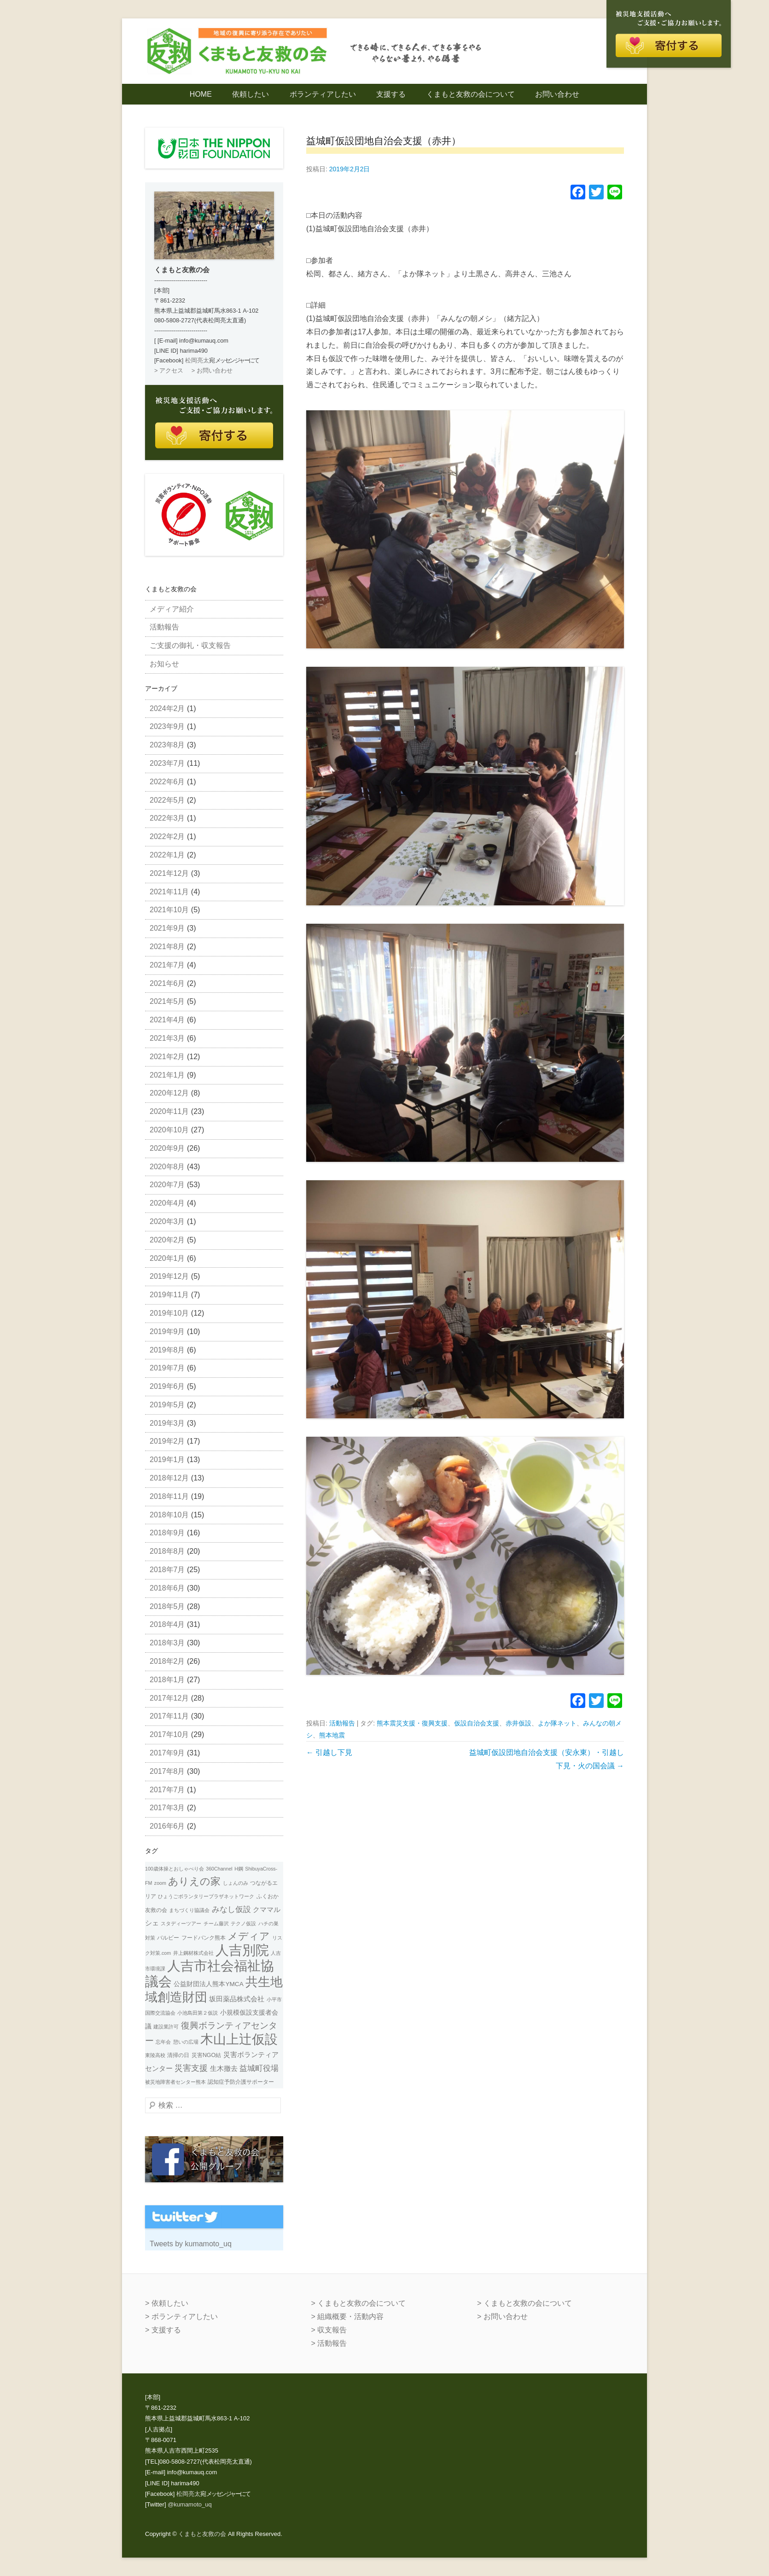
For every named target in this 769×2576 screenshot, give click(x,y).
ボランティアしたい (323, 94)
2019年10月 (169, 1313)
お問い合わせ (557, 94)
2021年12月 (169, 873)
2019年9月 (167, 1331)
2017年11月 (169, 1716)
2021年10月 (169, 910)
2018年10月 (169, 1515)
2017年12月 (169, 1698)
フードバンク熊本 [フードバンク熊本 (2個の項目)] (203, 1938)
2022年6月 (167, 782)
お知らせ (164, 664)
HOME (201, 94)
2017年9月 (167, 1753)
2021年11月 (169, 892)
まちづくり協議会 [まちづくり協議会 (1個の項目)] (189, 1910)
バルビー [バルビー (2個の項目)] (168, 1938)
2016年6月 (167, 1826)
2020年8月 (167, 1167)
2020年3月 (167, 1221)
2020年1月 (167, 1258)
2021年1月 (167, 1075)
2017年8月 (167, 1771)
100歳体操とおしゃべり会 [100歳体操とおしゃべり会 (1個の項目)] (174, 1868)
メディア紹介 (172, 609)
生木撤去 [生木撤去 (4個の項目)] (224, 2068)
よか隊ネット (557, 1723)
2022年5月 (167, 800)
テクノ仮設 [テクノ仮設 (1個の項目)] (243, 1923)
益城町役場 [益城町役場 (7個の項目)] (259, 2068)
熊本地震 (332, 1735)
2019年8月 (167, 1350)
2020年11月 (169, 1111)
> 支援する (163, 2330)
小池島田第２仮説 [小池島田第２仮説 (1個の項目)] (197, 2013)
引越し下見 (329, 1752)
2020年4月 (167, 1203)
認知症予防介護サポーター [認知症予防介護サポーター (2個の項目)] (241, 2082)
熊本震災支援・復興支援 (412, 1723)
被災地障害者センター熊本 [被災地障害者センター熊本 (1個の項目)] (175, 2082)
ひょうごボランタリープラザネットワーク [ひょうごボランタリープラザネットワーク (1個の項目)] (206, 1896)
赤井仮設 (518, 1723)
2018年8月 (167, 1551)
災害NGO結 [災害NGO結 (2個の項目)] (206, 2055)
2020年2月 (167, 1240)
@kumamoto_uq (190, 2504)
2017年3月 (167, 1808)
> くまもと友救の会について (358, 2303)
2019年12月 (169, 1276)
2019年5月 (167, 1405)
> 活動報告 (329, 2343)
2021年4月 (167, 1020)
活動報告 (342, 1723)
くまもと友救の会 (202, 2533)
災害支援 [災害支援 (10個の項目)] (191, 2068)
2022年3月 (167, 818)
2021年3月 (167, 1038)
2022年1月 (167, 855)
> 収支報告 (329, 2330)
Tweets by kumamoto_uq (191, 2244)
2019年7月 (167, 1368)
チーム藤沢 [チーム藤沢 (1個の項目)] (216, 1923)
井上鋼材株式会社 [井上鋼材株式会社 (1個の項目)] (193, 1953)
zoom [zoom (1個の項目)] (160, 1883)
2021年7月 (167, 965)
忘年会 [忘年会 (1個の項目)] (163, 2042)
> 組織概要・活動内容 (347, 2316)
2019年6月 (167, 1386)
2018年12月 (169, 1478)
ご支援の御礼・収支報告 (190, 645)
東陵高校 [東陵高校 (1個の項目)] (155, 2055)
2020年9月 (167, 1148)
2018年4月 (167, 1624)
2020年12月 (169, 1093)
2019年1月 (167, 1459)
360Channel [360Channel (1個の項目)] (219, 1868)
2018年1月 (167, 1680)
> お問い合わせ (212, 370)
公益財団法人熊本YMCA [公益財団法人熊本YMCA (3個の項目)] (208, 1984)
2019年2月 (167, 1441)
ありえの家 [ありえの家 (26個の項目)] (194, 1881)
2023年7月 (167, 763)
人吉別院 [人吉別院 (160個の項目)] (242, 1950)
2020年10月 (169, 1130)
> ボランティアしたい (181, 2316)
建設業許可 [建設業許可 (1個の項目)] (166, 2026)
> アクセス (168, 370)
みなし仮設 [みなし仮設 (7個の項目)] (231, 1909)
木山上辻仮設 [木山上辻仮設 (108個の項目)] (239, 2039)
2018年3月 (167, 1643)
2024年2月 (167, 708)
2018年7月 (167, 1570)
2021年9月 (167, 928)
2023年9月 (167, 726)
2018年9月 (167, 1533)
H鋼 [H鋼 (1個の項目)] (238, 1868)
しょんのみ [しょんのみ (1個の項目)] (235, 1883)
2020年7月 (167, 1185)
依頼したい (250, 94)
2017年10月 (169, 1734)
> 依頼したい (166, 2303)
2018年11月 (169, 1496)
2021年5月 (167, 1001)
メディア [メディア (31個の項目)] (248, 1936)
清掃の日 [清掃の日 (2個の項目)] (178, 2055)
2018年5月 (167, 1606)
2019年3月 (167, 1423)
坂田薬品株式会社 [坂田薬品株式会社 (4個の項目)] (236, 1999)
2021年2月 (167, 1057)
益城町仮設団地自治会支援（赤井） (383, 140)
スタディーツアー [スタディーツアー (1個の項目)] (181, 1923)
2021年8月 (167, 946)
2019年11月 (169, 1295)
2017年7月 (167, 1790)
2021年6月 (167, 983)
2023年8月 (167, 745)
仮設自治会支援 (476, 1723)
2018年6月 (167, 1588)
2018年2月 (167, 1661)
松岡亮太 (197, 360)
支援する (391, 94)
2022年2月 (167, 836)
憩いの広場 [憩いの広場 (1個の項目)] (185, 2042)
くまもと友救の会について (470, 94)
